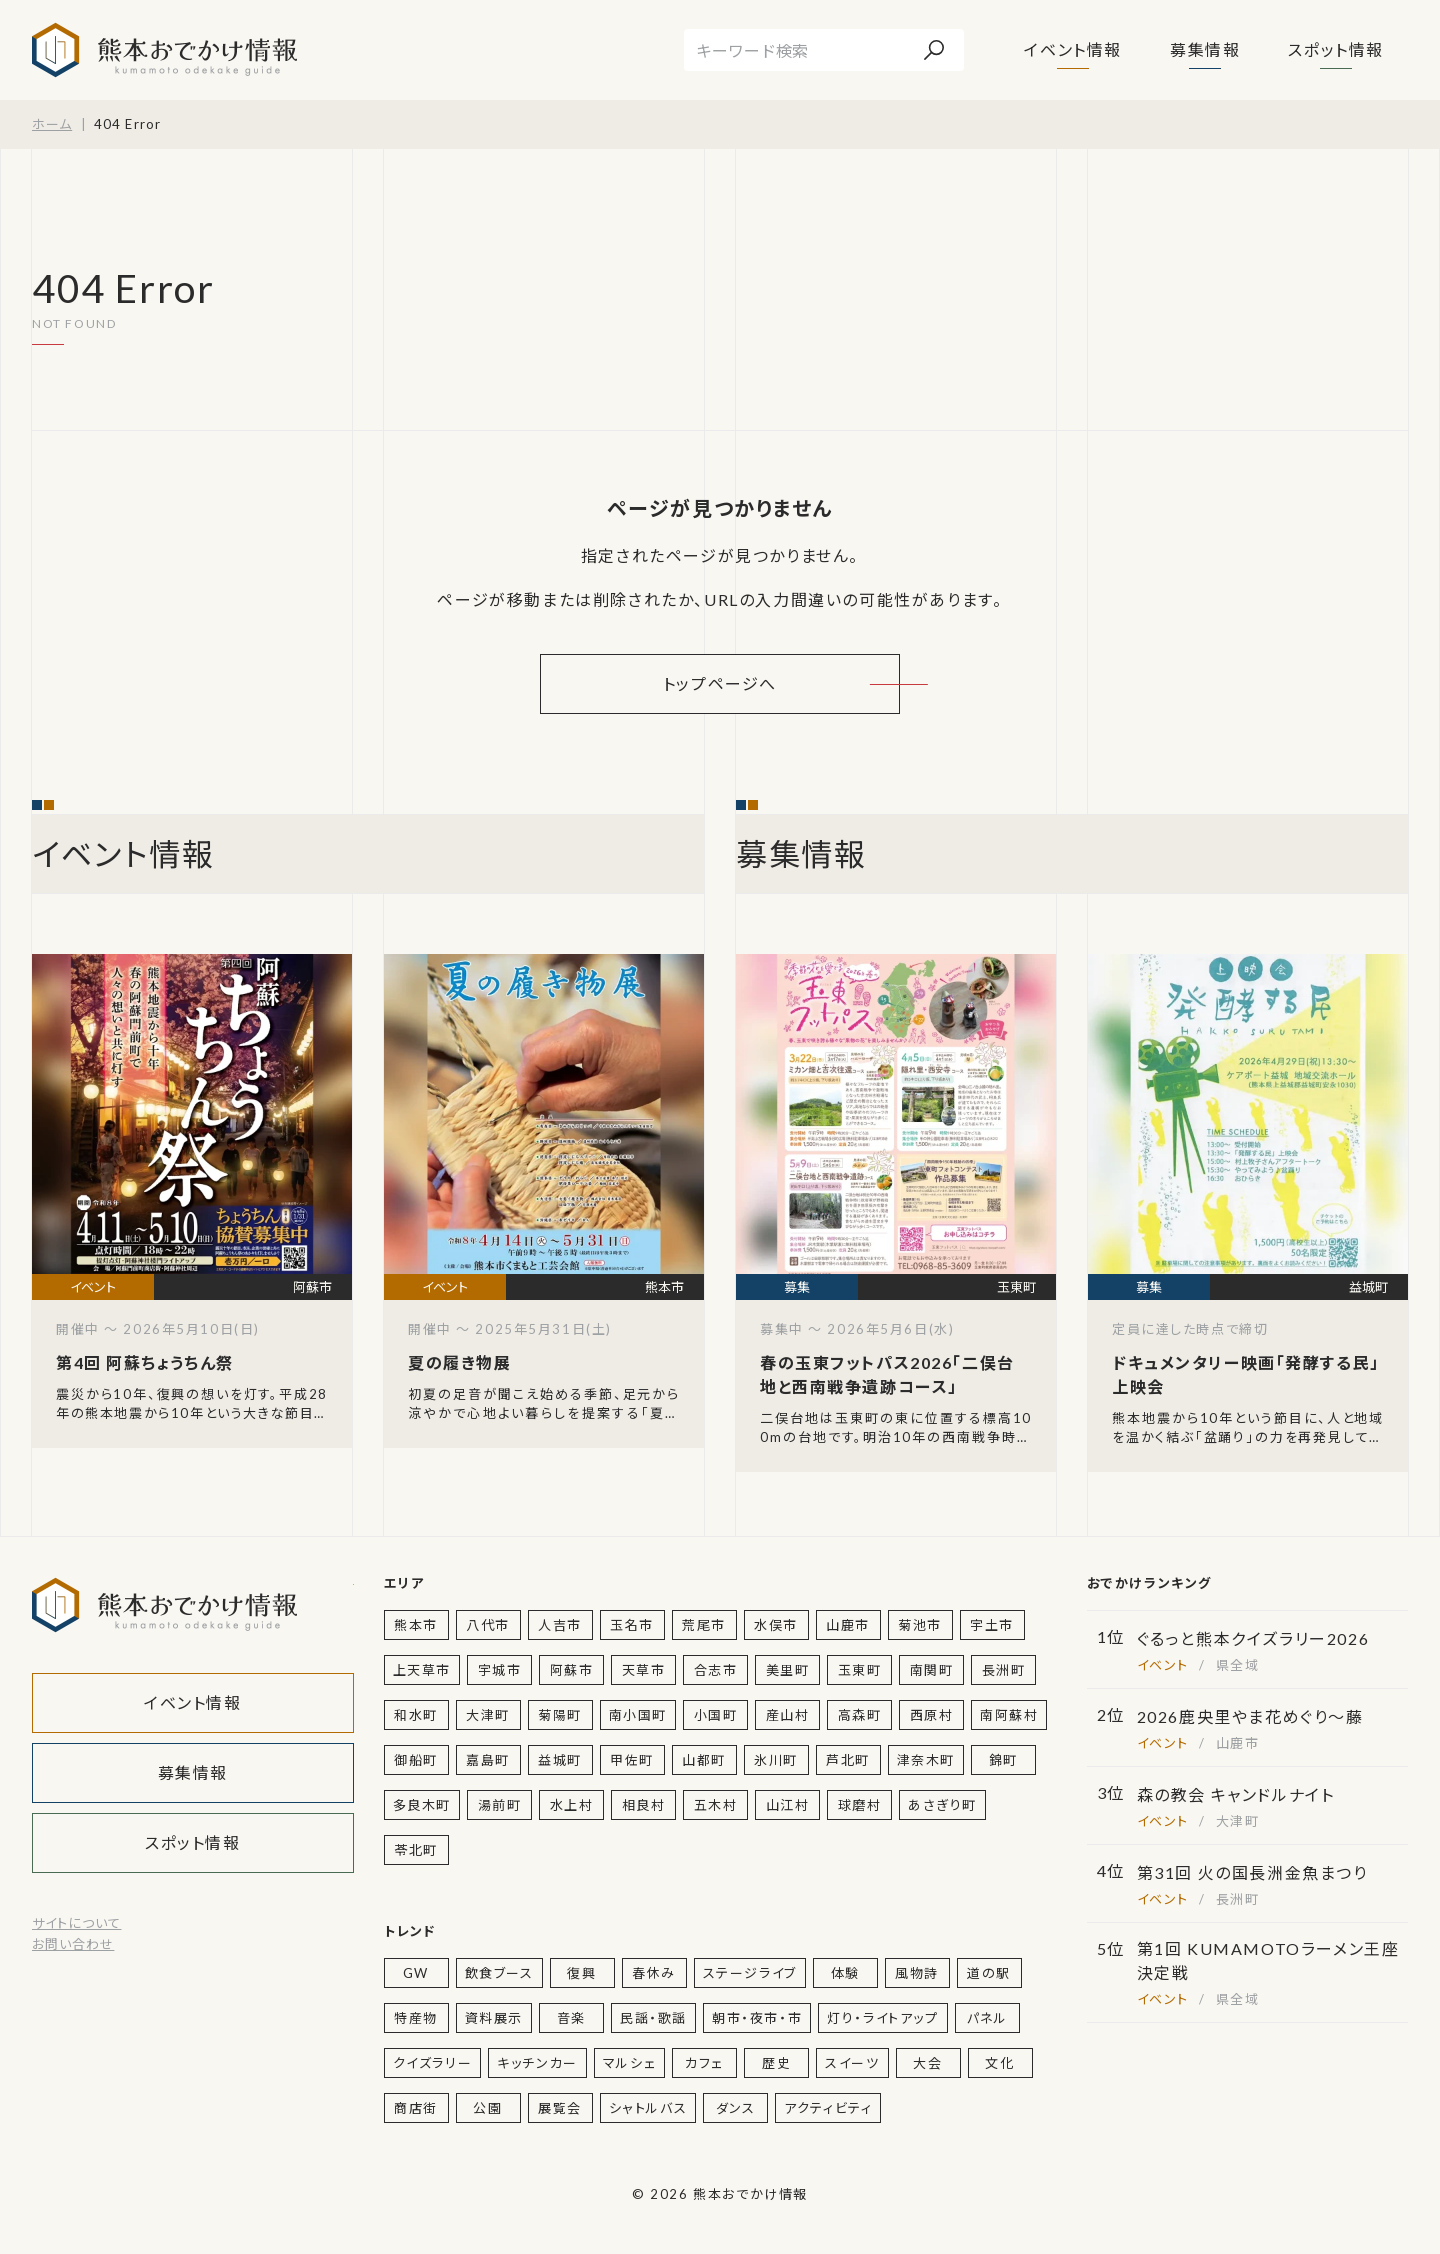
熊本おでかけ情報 (164, 50)
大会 (927, 2063)
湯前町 (500, 1805)
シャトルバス (648, 2108)
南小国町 (638, 1715)
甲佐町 (632, 1760)
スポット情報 (1336, 49)
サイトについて (76, 1923)
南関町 (932, 1670)
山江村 (788, 1805)
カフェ (704, 2063)
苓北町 (416, 1850)
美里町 (788, 1670)
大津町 (488, 1715)
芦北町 (848, 1760)
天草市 (644, 1670)
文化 (999, 2063)
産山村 (788, 1715)
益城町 (560, 1760)
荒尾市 (704, 1625)
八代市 (488, 1625)
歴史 (776, 2063)
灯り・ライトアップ (882, 2018)
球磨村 (860, 1805)
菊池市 (920, 1625)
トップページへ (720, 683)
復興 (581, 1973)
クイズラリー (433, 2063)
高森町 (860, 1715)
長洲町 (1004, 1670)
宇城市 (500, 1670)
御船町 (416, 1760)
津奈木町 (926, 1760)
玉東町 (860, 1670)
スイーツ (852, 2063)
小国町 (716, 1715)
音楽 (571, 2018)
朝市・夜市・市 (757, 2018)
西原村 (932, 1715)
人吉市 (560, 1625)
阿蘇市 (572, 1670)
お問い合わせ (73, 1944)
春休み (654, 1973)
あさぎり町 (942, 1805)
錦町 (1003, 1760)
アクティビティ (828, 2108)
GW (416, 1973)
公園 (487, 2108)
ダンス (736, 2108)
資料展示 (494, 2018)
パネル (987, 2018)
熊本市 (416, 1625)
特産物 (416, 2018)
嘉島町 (488, 1760)
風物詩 (917, 1973)
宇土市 (992, 1625)
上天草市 (422, 1670)
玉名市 (632, 1625)
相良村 (644, 1805)
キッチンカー (537, 2063)
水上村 (572, 1805)
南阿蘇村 (1009, 1715)
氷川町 (776, 1760)
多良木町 (422, 1805)
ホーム (52, 124)
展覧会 (560, 2108)
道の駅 (989, 1973)
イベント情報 (1073, 49)
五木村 (716, 1805)
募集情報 (1205, 49)
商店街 (416, 2108)
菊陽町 (560, 1715)
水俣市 (776, 1625)
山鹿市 (848, 1625)
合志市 (716, 1670)
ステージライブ (750, 1973)
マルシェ (629, 2063)
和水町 (416, 1715)
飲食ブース (499, 1973)
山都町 (704, 1760)
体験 (845, 1973)
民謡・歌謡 (653, 2018)
